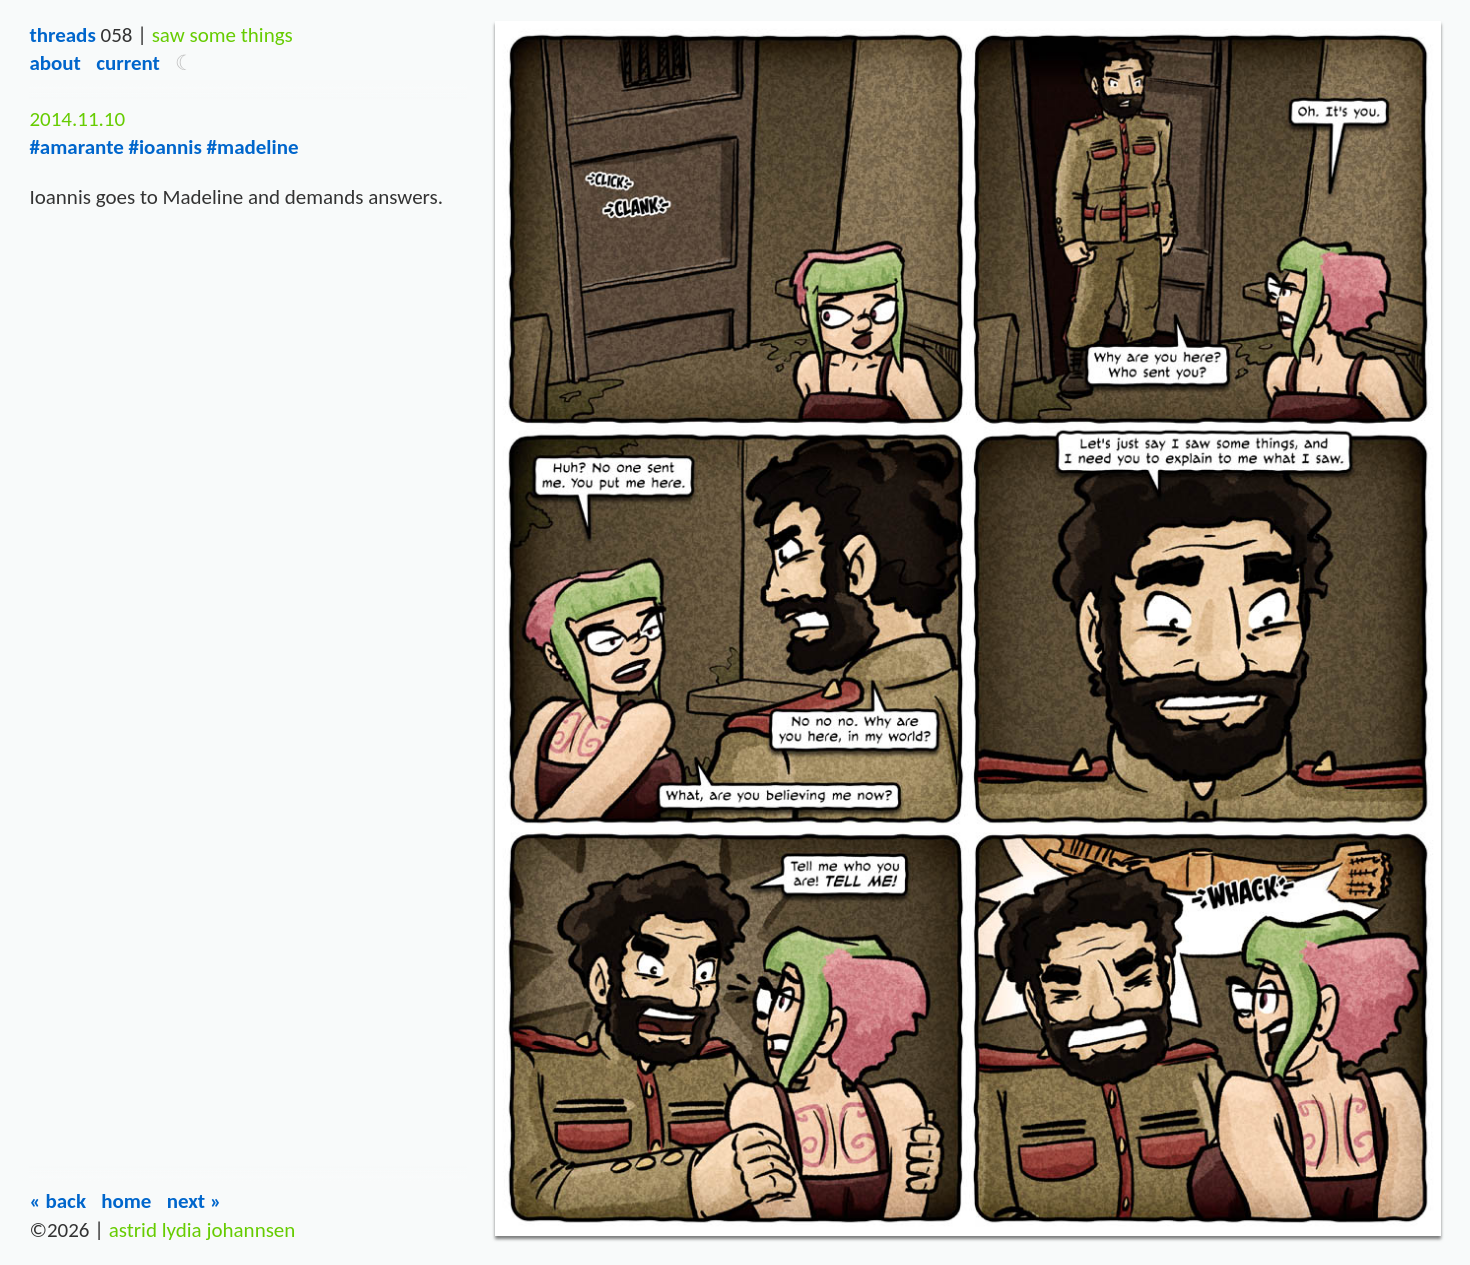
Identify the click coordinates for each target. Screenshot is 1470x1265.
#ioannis (164, 147)
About (54, 63)
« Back (57, 1201)
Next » (194, 1201)
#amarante (76, 147)
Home (126, 1201)
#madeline (253, 147)
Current (128, 63)
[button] (184, 63)
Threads (62, 35)
